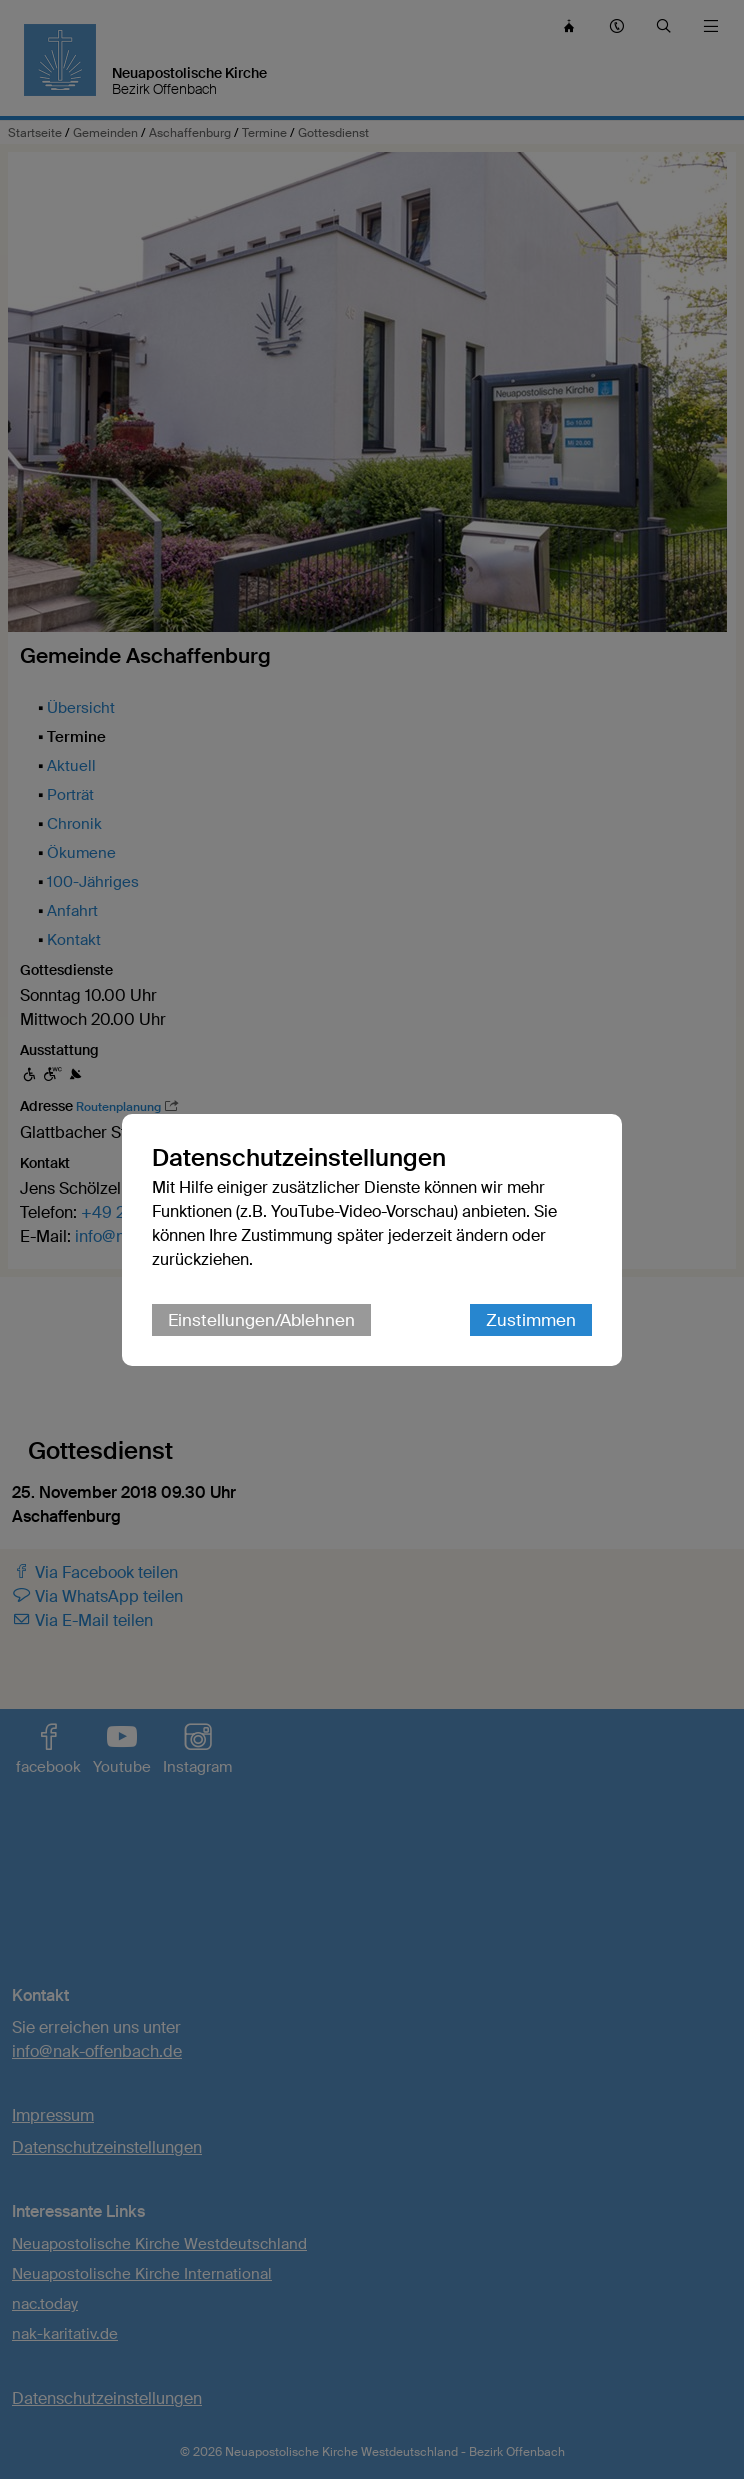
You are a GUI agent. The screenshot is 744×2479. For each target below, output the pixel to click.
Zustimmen (531, 1320)
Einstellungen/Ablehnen (261, 1320)
